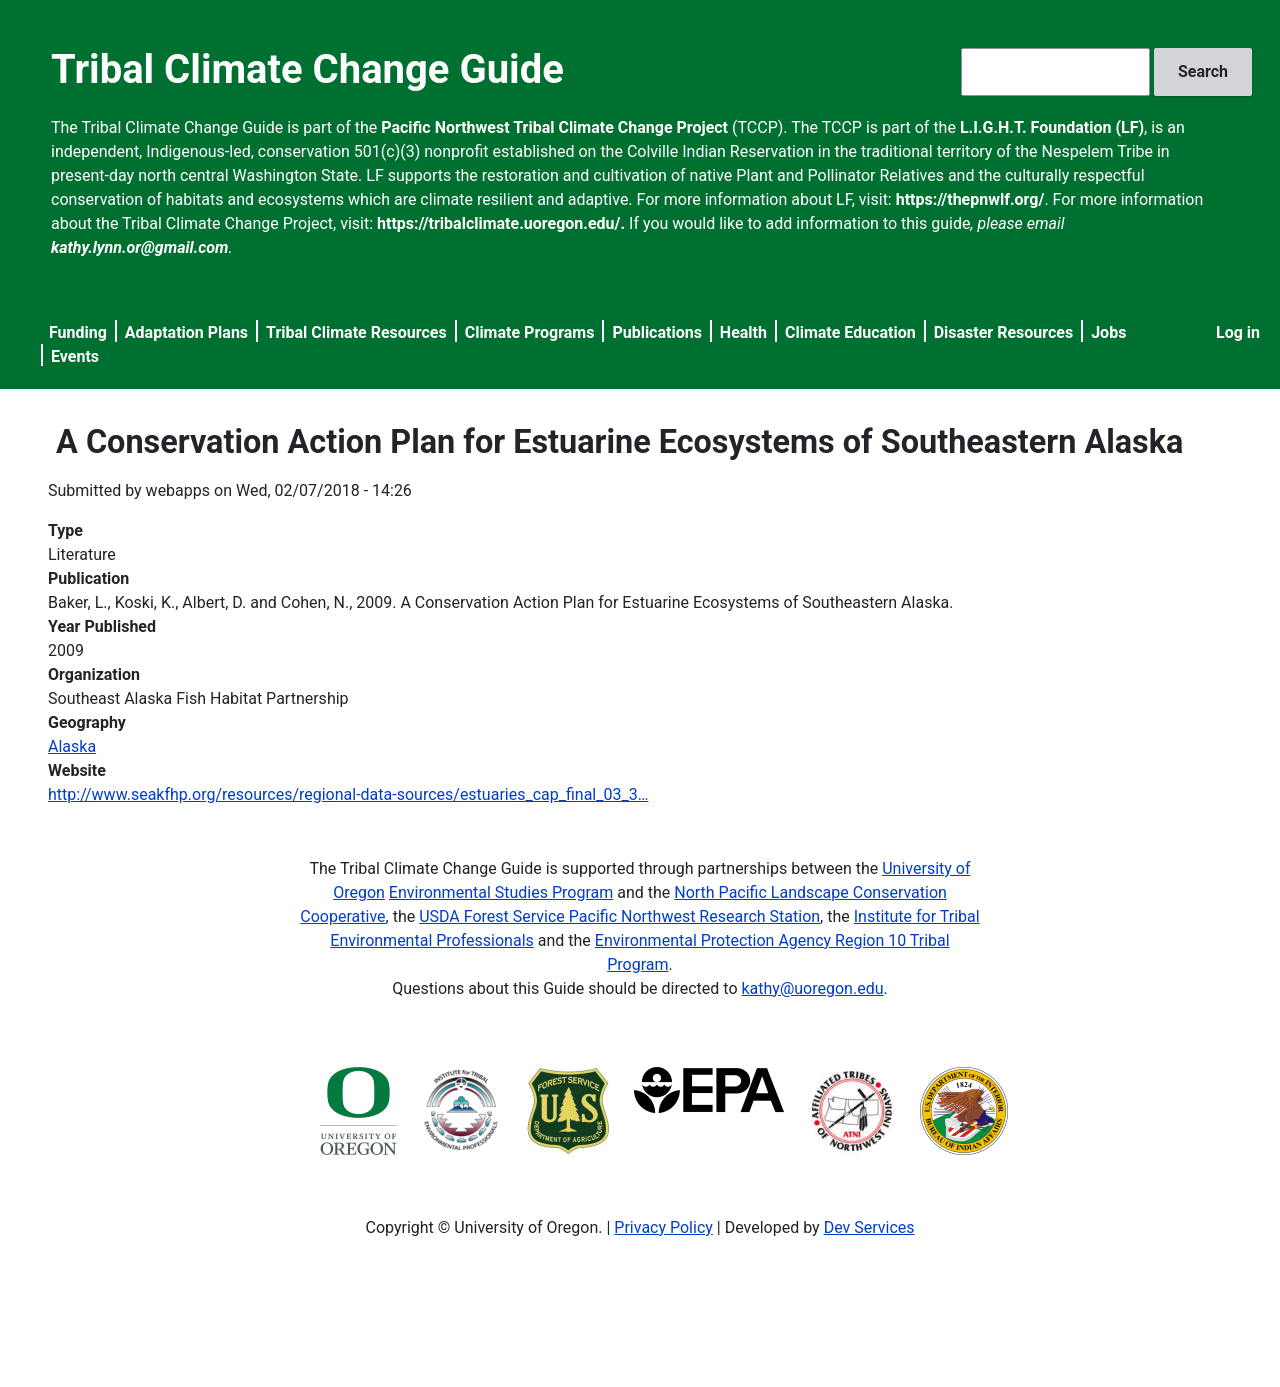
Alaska (72, 746)
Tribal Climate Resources (356, 332)
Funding (78, 332)
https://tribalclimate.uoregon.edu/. (501, 223)
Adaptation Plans (186, 332)
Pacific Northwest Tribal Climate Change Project (554, 127)
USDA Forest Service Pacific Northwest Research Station (619, 916)
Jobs (1108, 332)
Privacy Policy (663, 1227)
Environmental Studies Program (501, 892)
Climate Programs (530, 332)
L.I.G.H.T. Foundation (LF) (1052, 127)
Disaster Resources (1004, 332)
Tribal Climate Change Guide (307, 69)
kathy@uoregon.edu (813, 988)
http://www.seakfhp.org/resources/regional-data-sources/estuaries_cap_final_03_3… (348, 794)
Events (75, 356)
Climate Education (850, 332)
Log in (1238, 332)
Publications (657, 332)
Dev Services (869, 1227)
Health (743, 332)
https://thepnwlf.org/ (970, 199)
